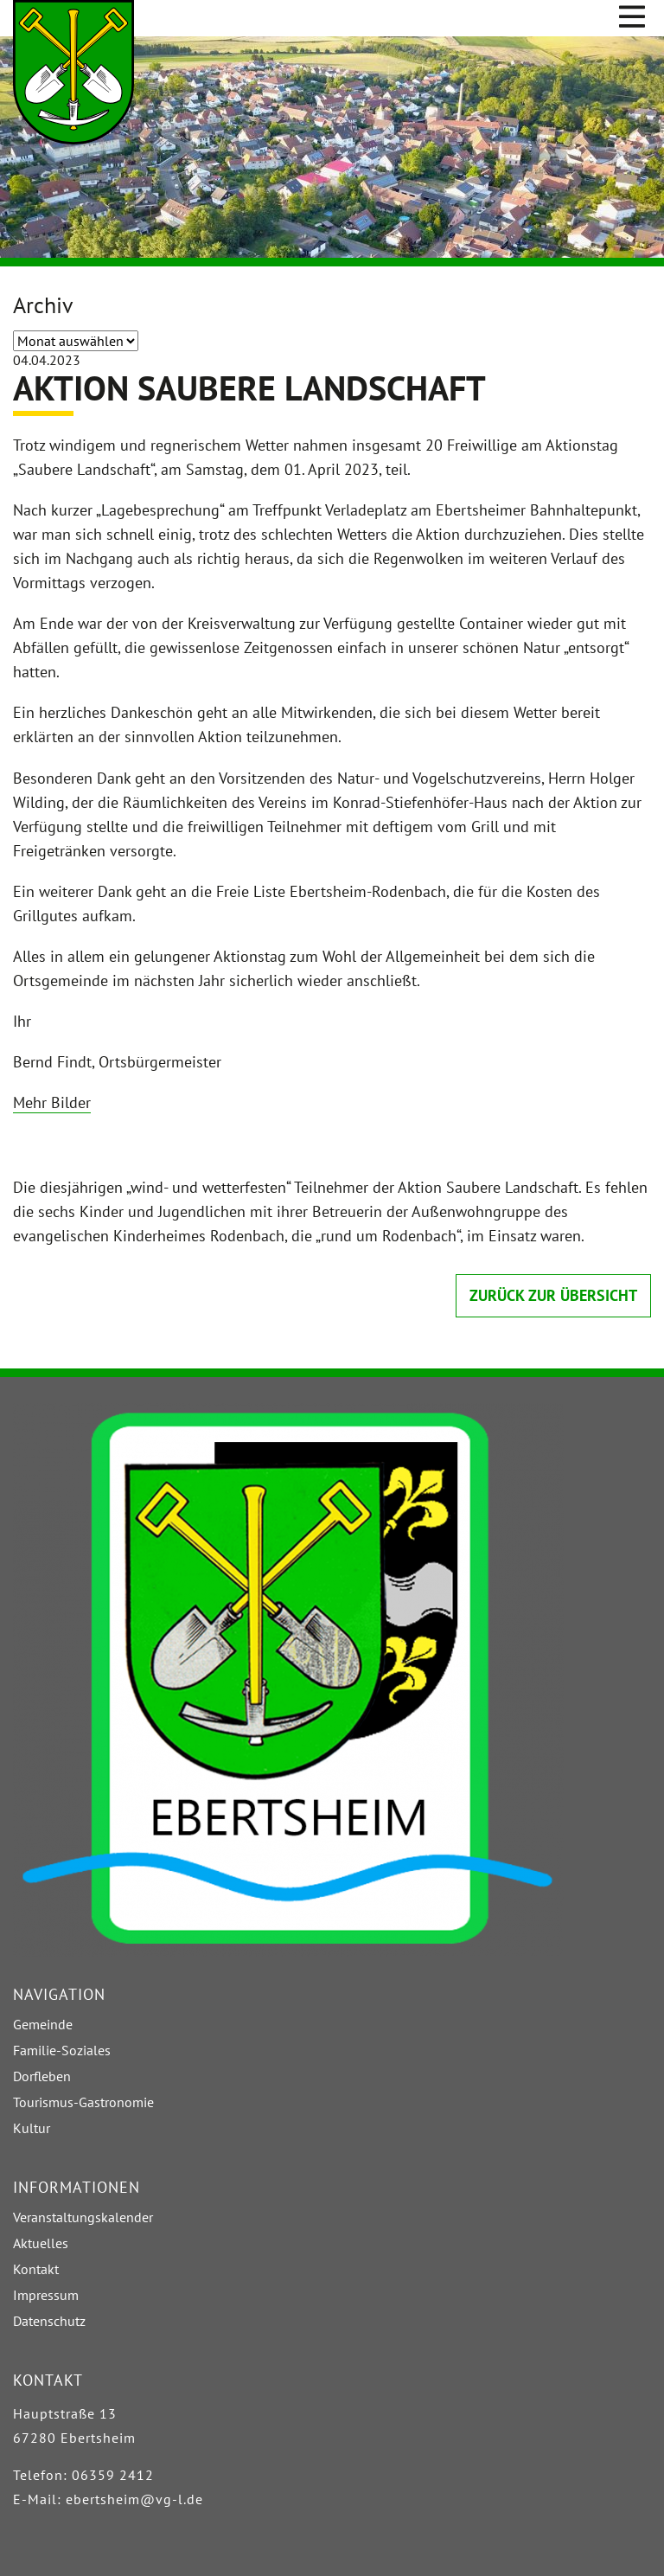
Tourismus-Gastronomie (83, 2102)
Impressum (46, 2295)
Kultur (31, 2128)
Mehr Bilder (52, 1102)
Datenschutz (49, 2320)
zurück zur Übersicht (553, 1295)
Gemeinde (43, 2024)
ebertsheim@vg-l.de (134, 2499)
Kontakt (36, 2269)
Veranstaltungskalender (83, 2217)
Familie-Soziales (62, 2050)
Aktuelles (40, 2243)
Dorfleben (42, 2076)
